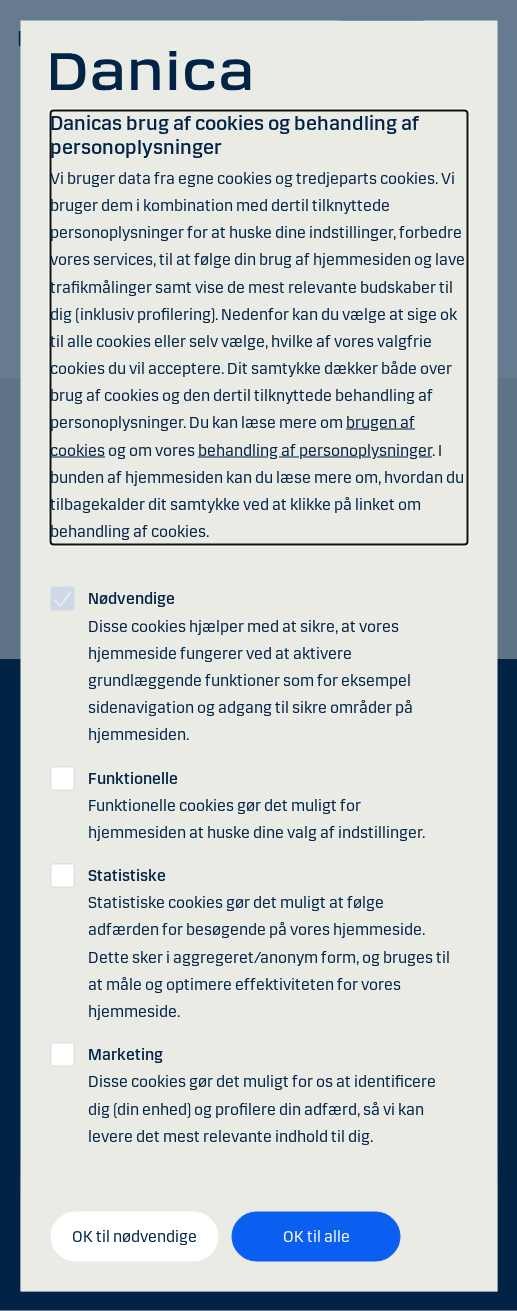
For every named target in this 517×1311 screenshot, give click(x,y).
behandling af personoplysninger (315, 449)
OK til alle (316, 1235)
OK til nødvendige (134, 1235)
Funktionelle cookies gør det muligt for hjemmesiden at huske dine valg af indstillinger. (256, 804)
